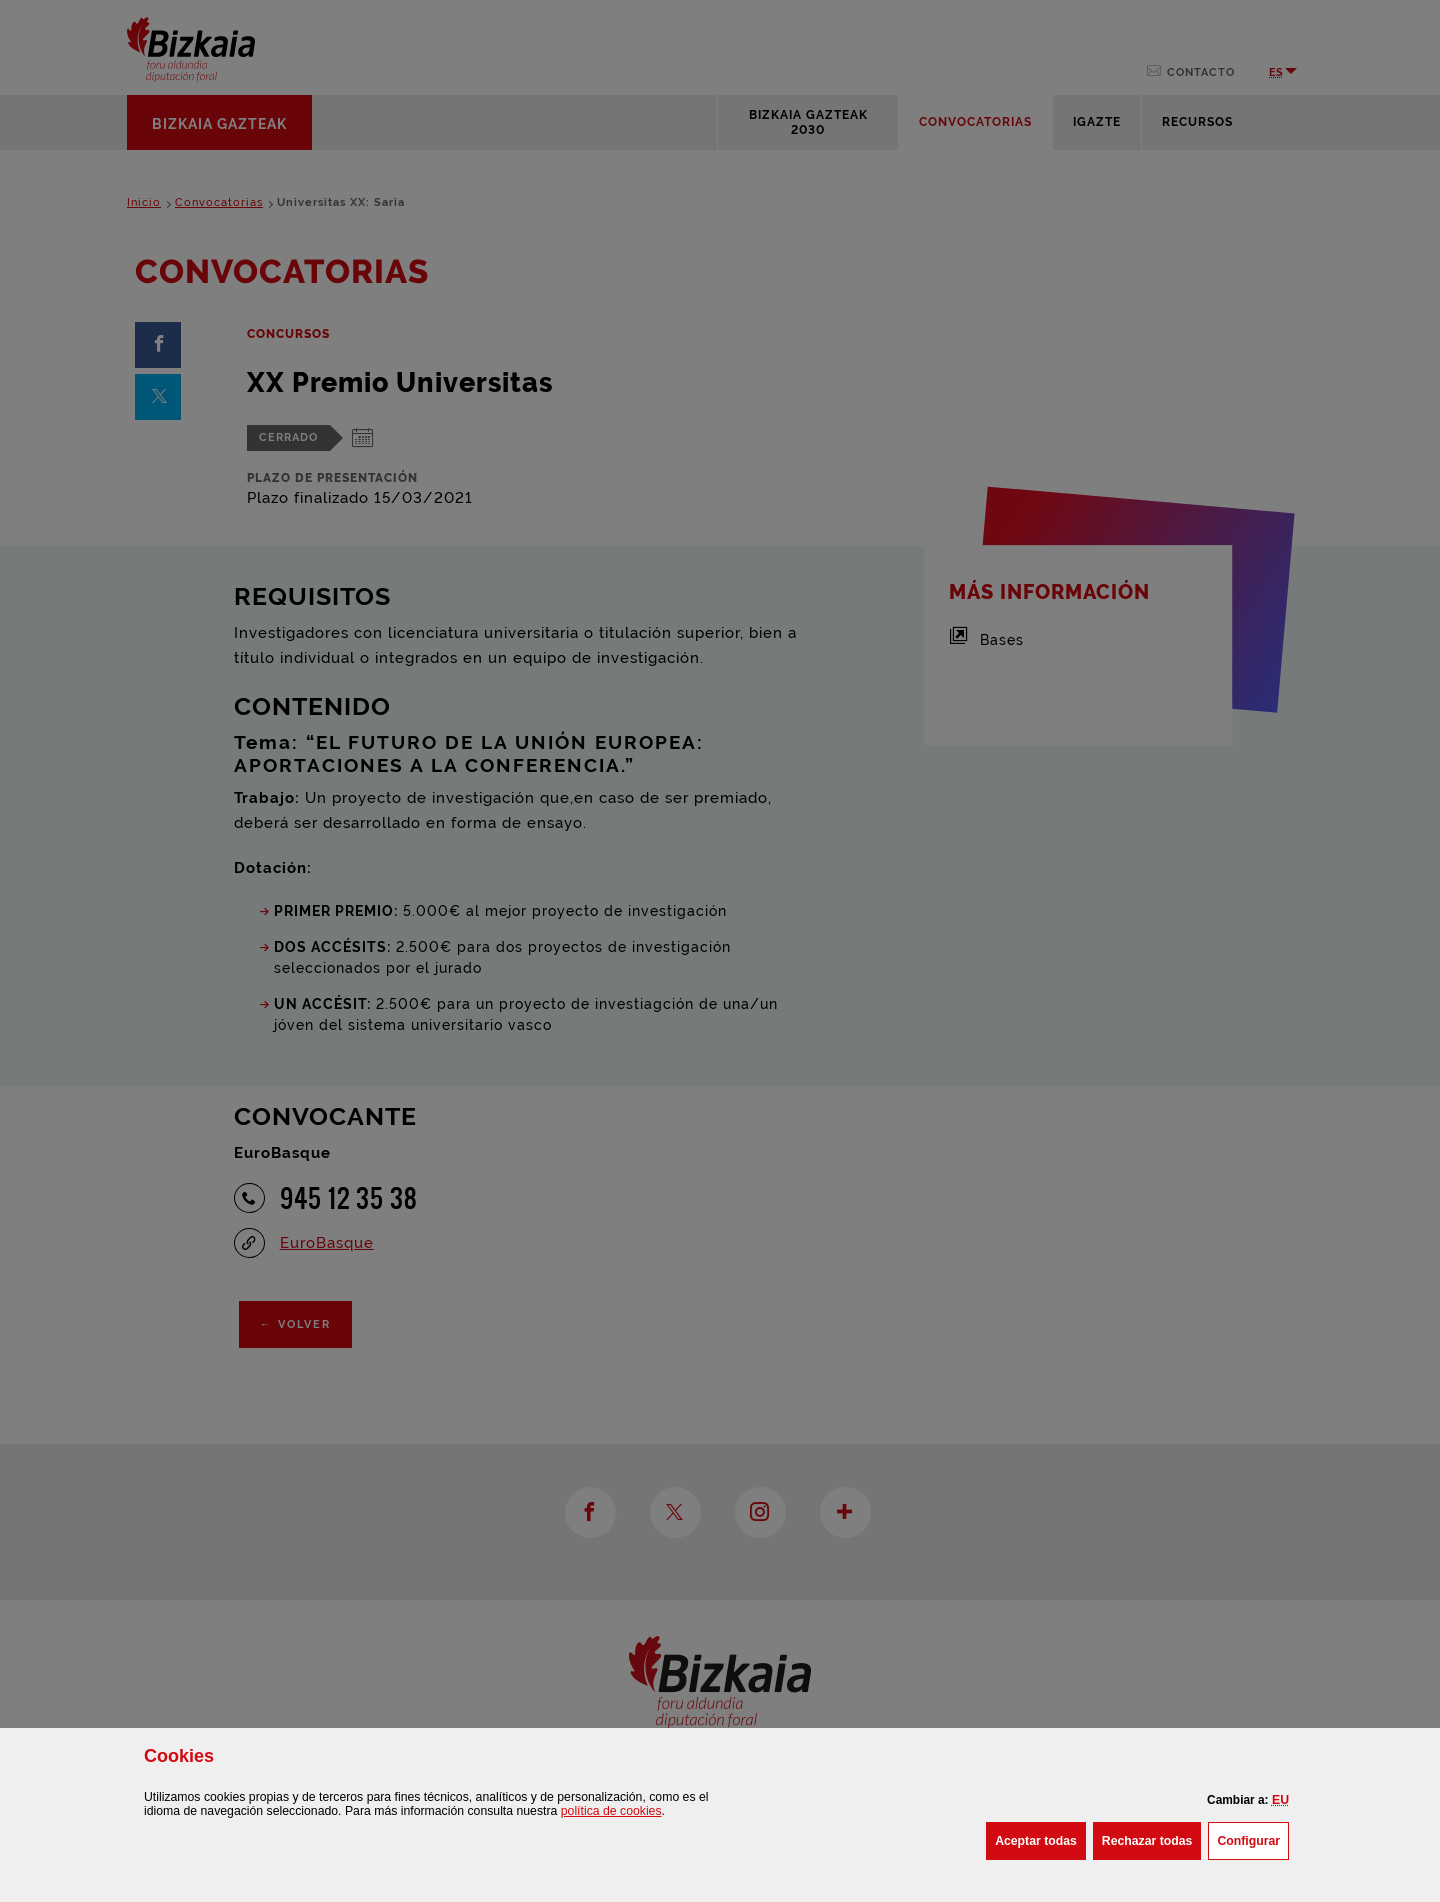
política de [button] (611, 1811)
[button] (1280, 1800)
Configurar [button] (1253, 1839)
